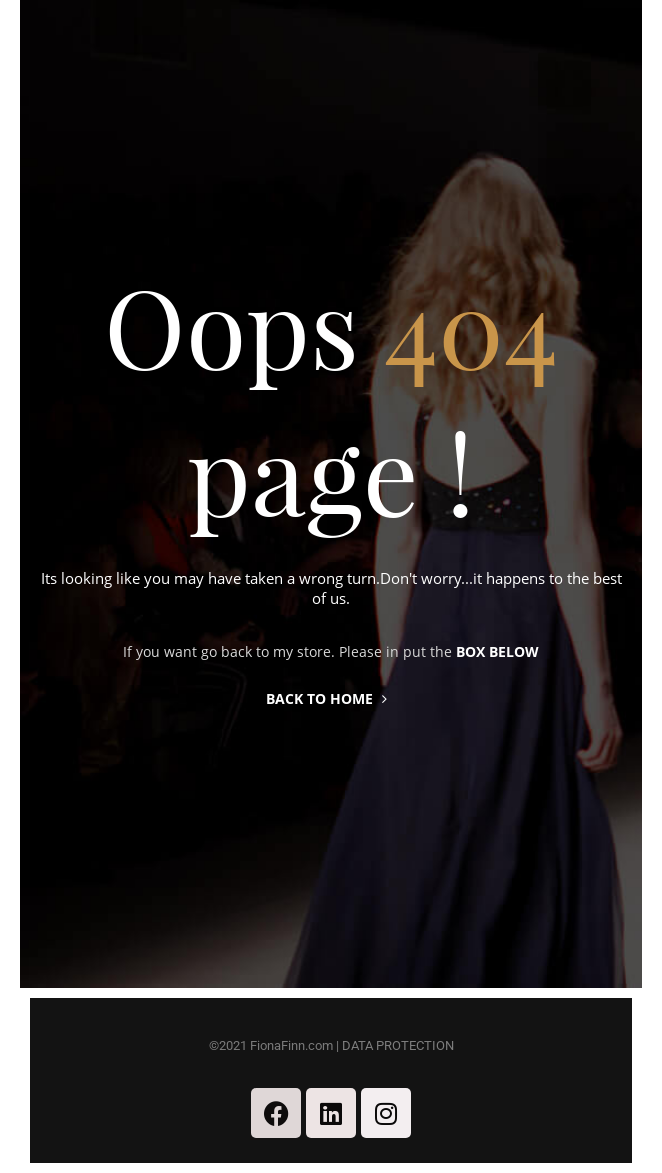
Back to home (326, 698)
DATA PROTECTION (398, 1045)
